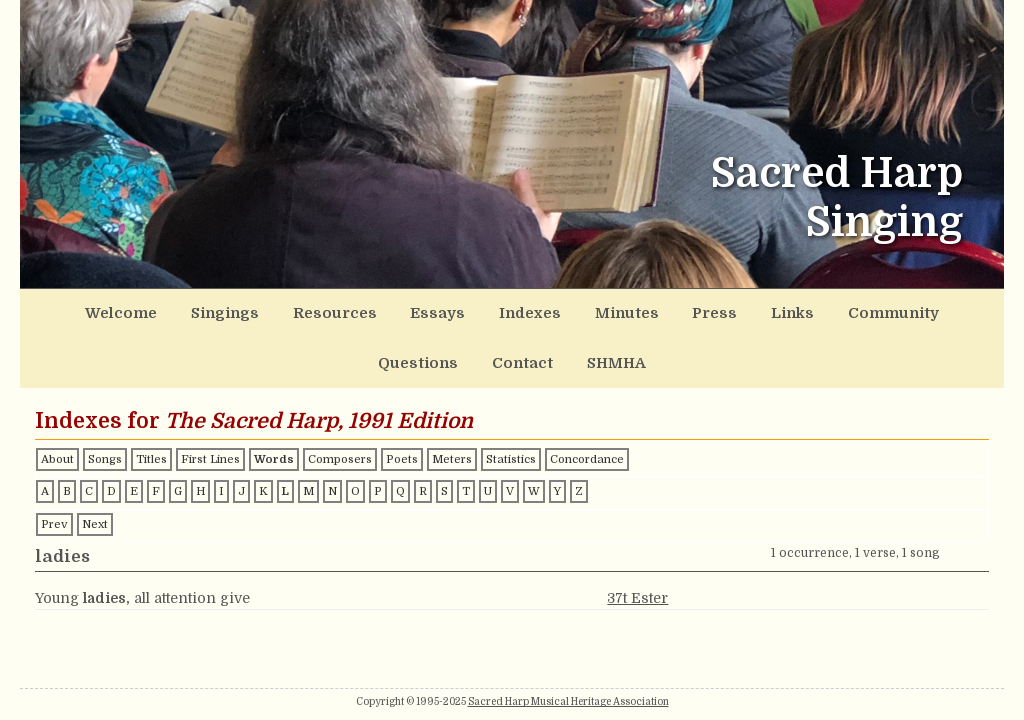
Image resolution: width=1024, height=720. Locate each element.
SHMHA (946, 308)
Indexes (407, 308)
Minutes (483, 308)
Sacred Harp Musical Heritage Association (568, 701)
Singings (164, 308)
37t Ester (637, 539)
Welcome (82, 308)
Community (692, 308)
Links (613, 308)
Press (552, 308)
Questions (787, 308)
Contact (870, 308)
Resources (251, 308)
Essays (333, 308)
